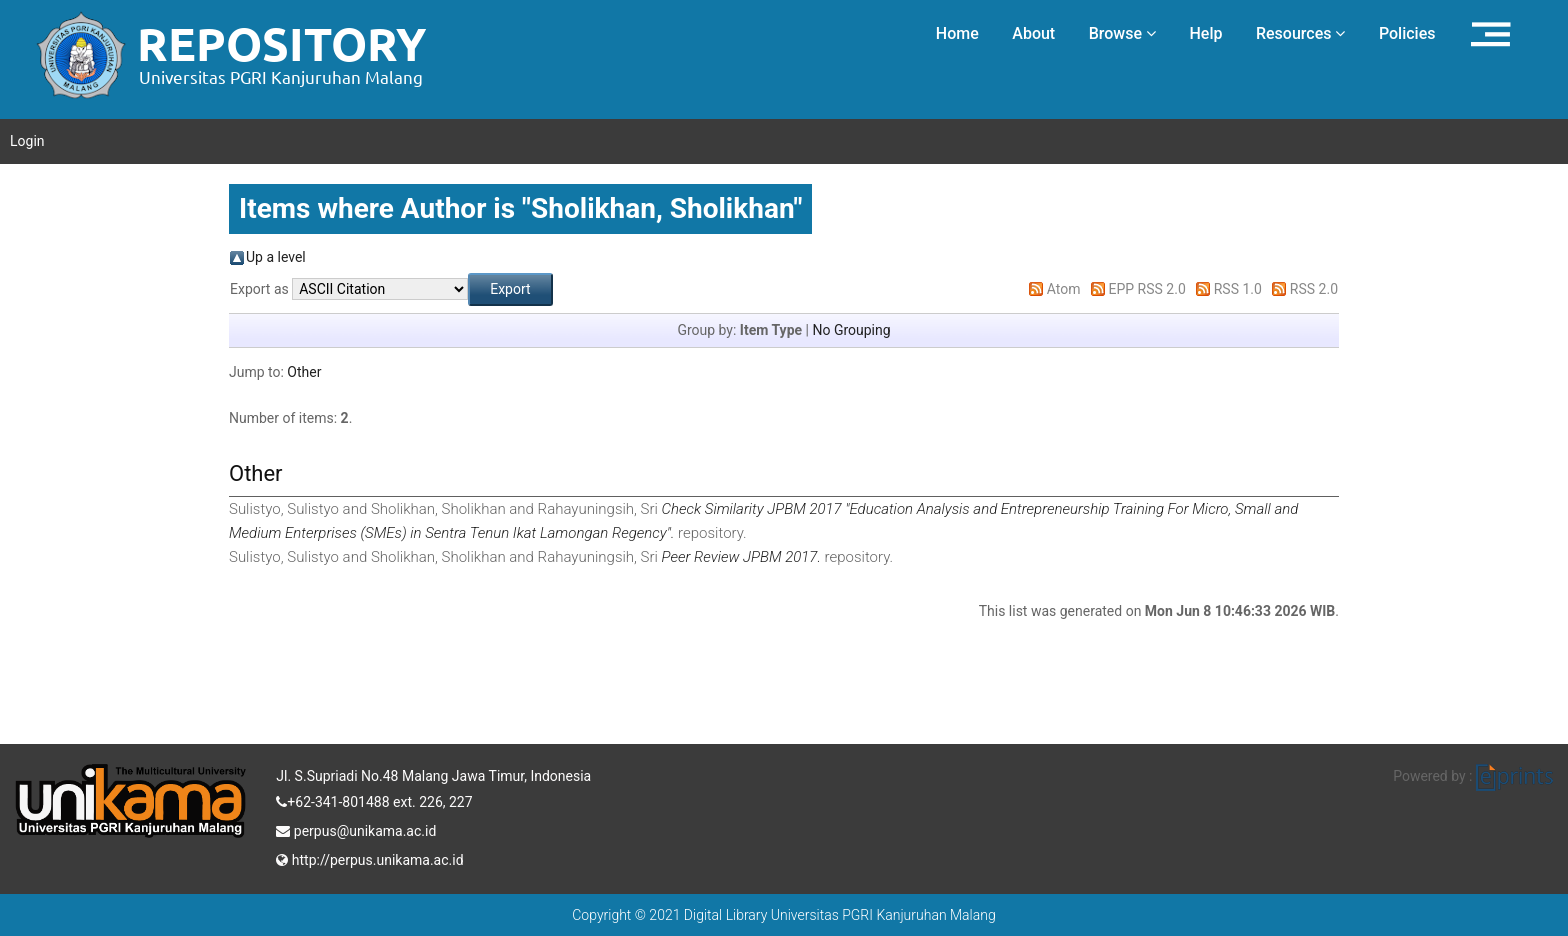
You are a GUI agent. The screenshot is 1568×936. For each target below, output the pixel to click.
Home (957, 33)
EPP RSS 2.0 (1147, 289)
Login (27, 141)
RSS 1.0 (1238, 289)
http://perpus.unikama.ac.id (369, 858)
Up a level (276, 257)
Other (304, 372)
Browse (1122, 33)
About (1033, 33)
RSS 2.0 (1314, 289)
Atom (1064, 289)
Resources (1301, 33)
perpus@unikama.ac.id (356, 829)
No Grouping (851, 330)
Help (1205, 33)
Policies (1407, 33)
